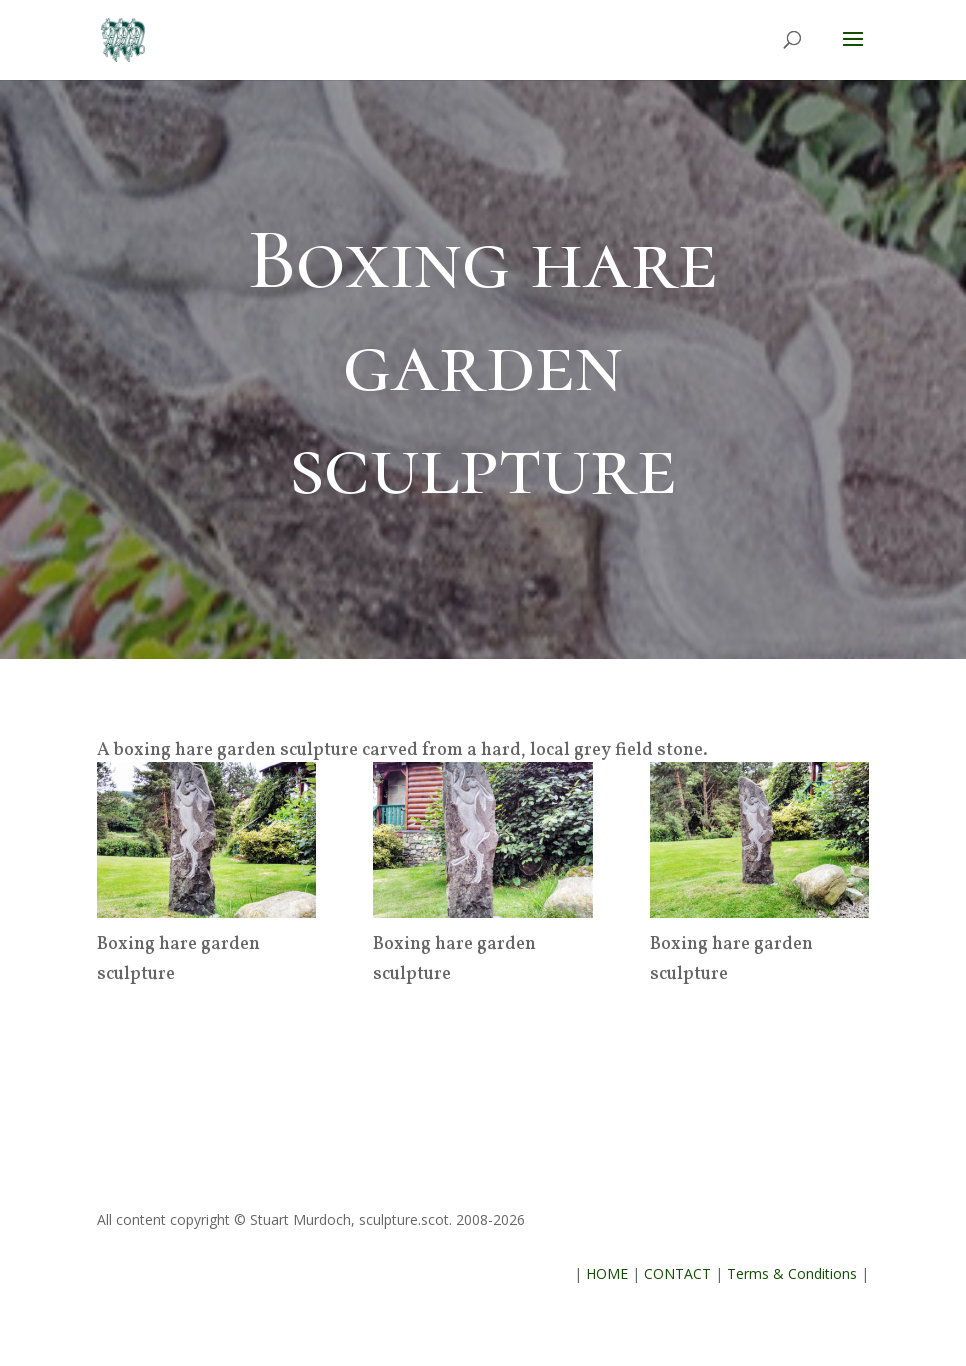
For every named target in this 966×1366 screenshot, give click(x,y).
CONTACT (677, 1273)
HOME (607, 1273)
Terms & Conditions (792, 1273)
